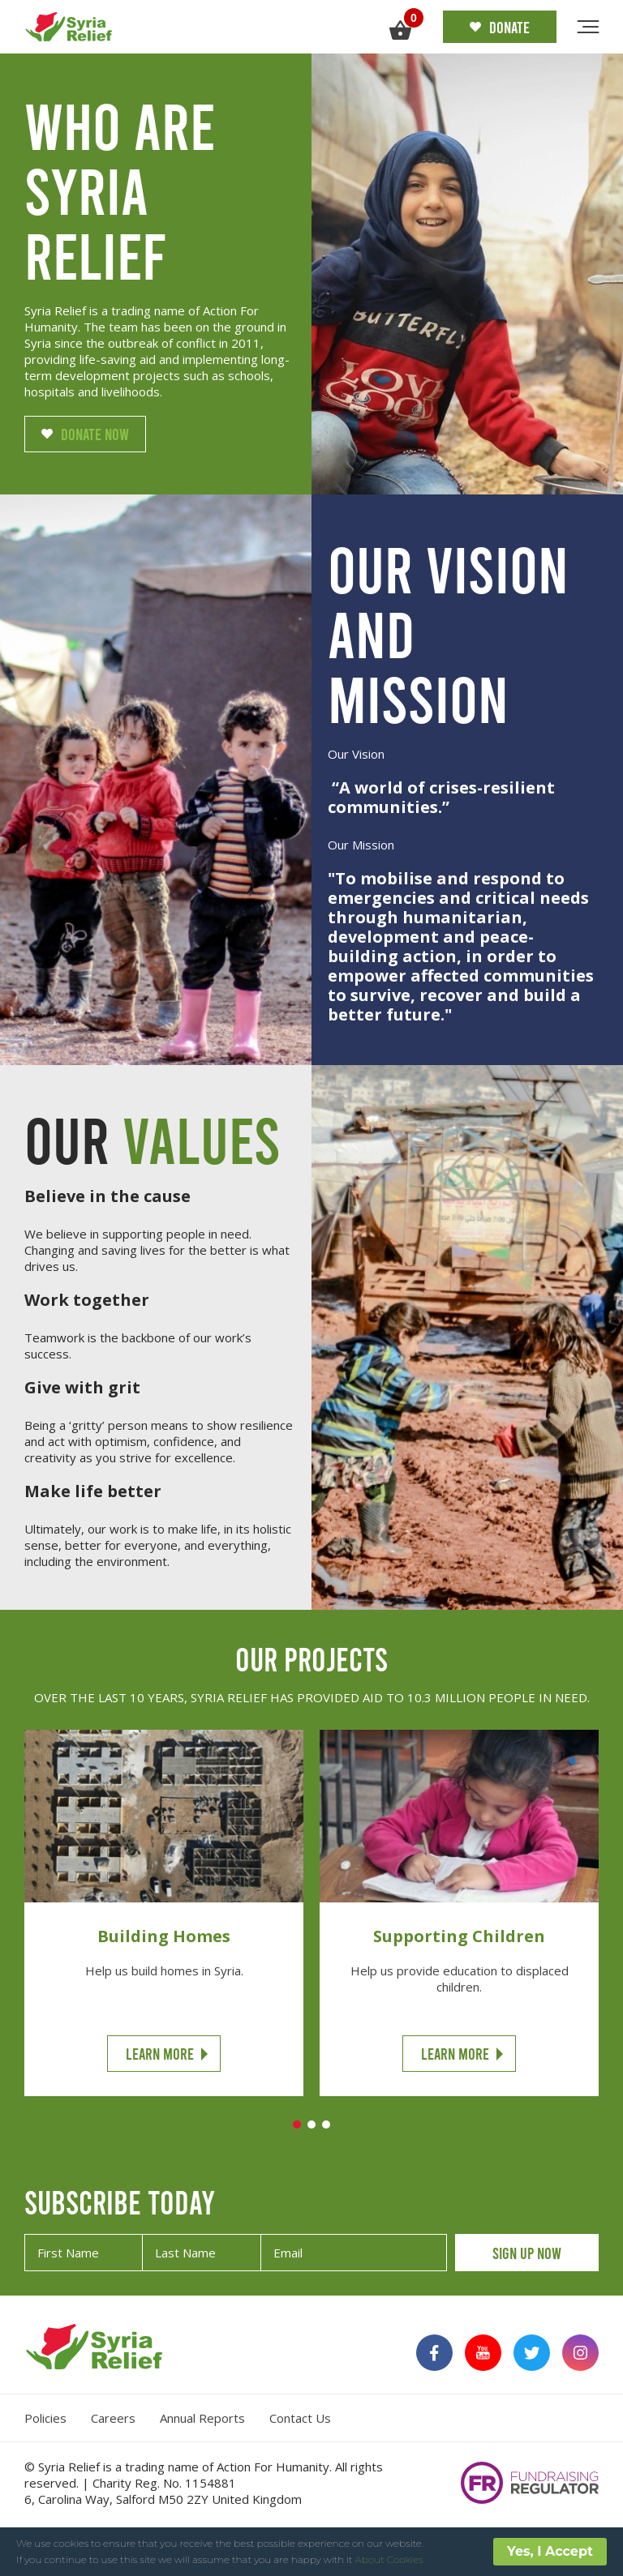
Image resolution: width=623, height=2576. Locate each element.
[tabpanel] (163, 1913)
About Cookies (389, 2559)
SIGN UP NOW (526, 2252)
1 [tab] (297, 2124)
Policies (45, 2418)
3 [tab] (326, 2124)
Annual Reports (202, 2418)
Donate (500, 26)
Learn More (160, 2053)
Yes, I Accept (550, 2551)
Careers (113, 2418)
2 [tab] (311, 2124)
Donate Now (85, 433)
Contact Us (300, 2418)
